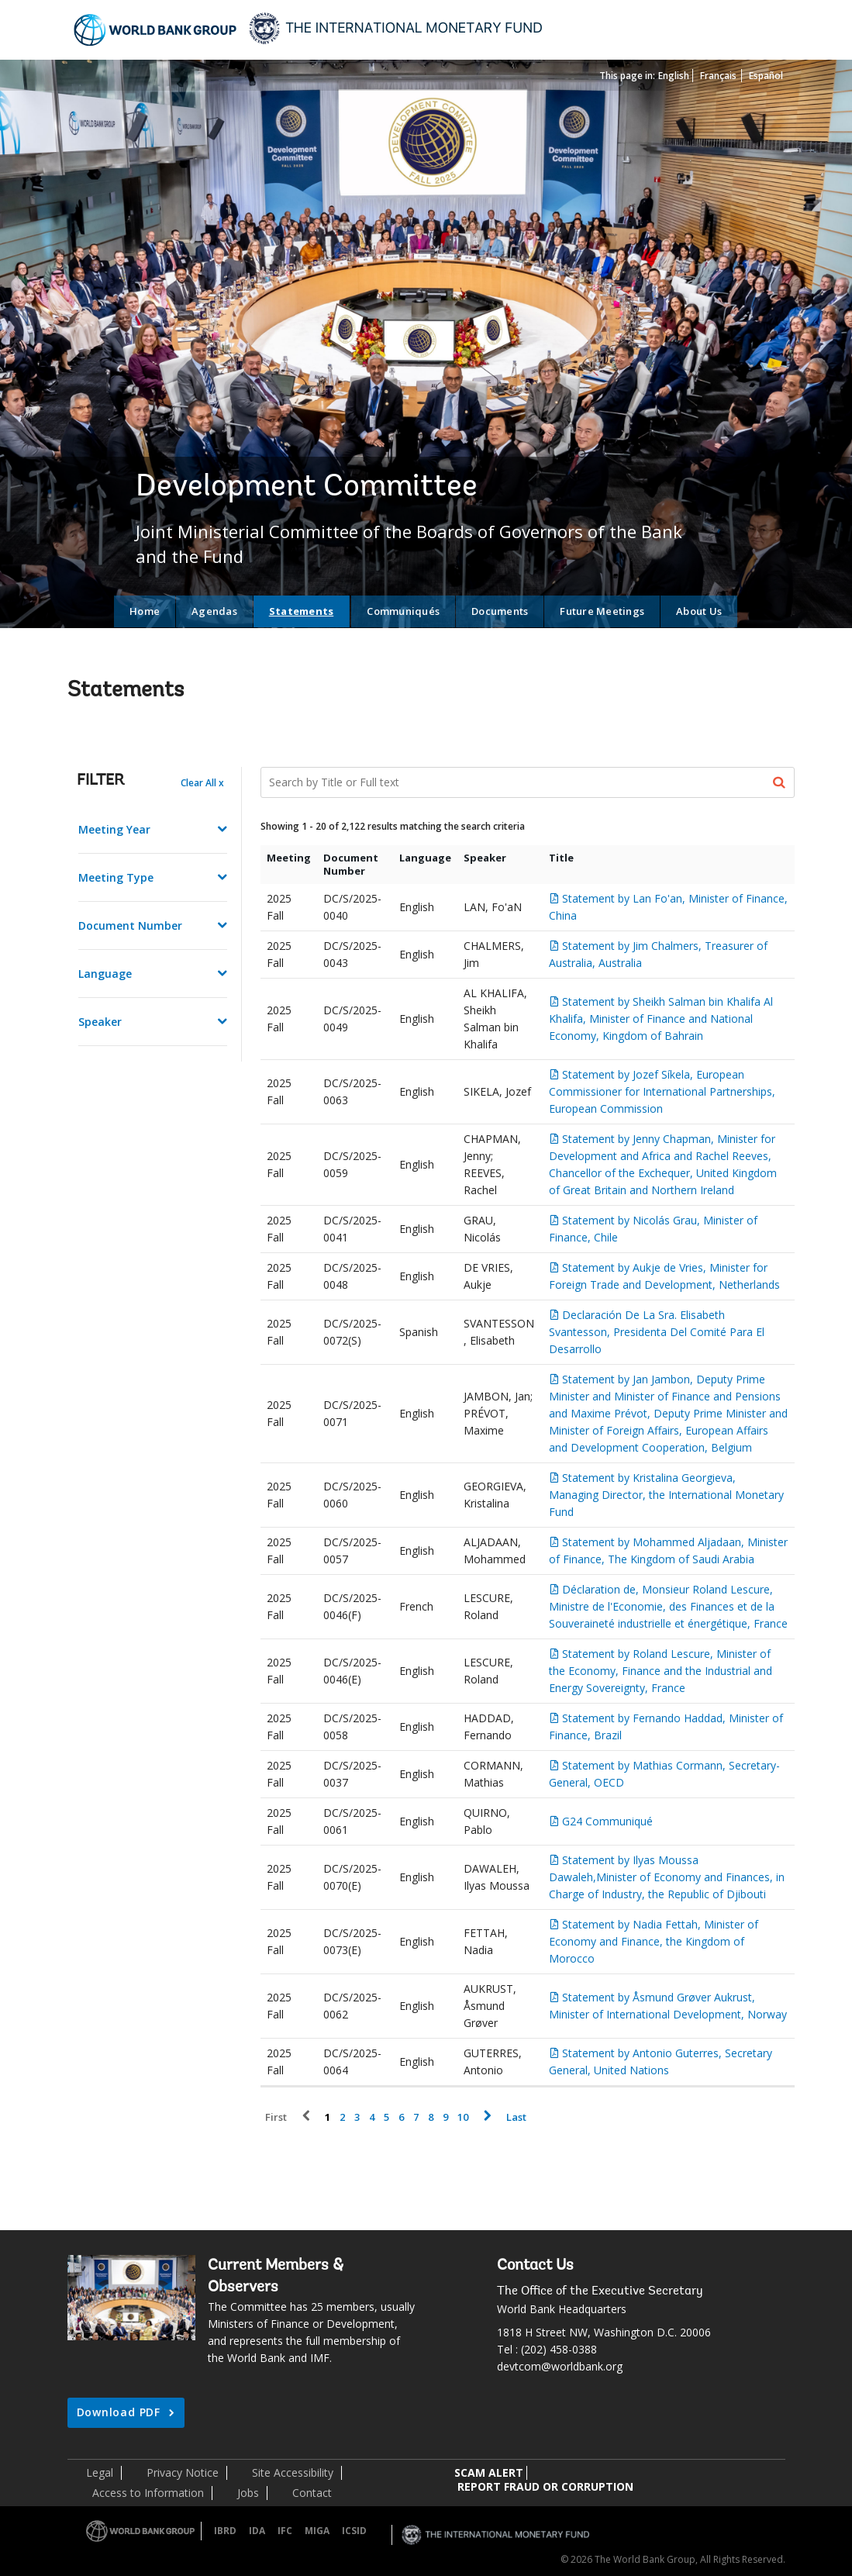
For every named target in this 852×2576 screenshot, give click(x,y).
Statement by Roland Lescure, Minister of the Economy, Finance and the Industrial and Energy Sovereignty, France (660, 1670)
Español (766, 75)
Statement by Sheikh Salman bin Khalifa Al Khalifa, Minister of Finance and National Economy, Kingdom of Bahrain (661, 1018)
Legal (99, 2472)
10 (462, 2117)
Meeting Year (114, 829)
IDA (257, 2530)
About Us (699, 611)
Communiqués (403, 611)
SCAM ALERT (488, 2472)
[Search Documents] (527, 782)
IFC (285, 2530)
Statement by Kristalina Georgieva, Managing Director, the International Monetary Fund (666, 1494)
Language (105, 973)
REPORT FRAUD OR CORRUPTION (545, 2486)
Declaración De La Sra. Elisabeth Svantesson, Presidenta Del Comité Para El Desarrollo (656, 1331)
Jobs (248, 2492)
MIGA (317, 2530)
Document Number (130, 925)
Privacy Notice (183, 2472)
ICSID (354, 2530)
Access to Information (148, 2492)
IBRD (225, 2530)
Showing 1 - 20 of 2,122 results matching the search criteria (392, 826)
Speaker (100, 1021)
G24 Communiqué (607, 1821)
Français (718, 75)
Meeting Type (115, 877)
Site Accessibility (292, 2472)
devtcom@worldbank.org (560, 2366)
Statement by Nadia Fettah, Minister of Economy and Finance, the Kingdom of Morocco (653, 1941)
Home (144, 611)
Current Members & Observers (275, 2276)
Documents (499, 611)
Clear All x (202, 782)
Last (516, 2117)
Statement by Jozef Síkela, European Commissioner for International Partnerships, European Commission (662, 1091)
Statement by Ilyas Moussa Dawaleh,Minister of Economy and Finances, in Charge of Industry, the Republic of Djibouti (667, 1877)
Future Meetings (602, 611)
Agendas (214, 611)
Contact (312, 2492)
